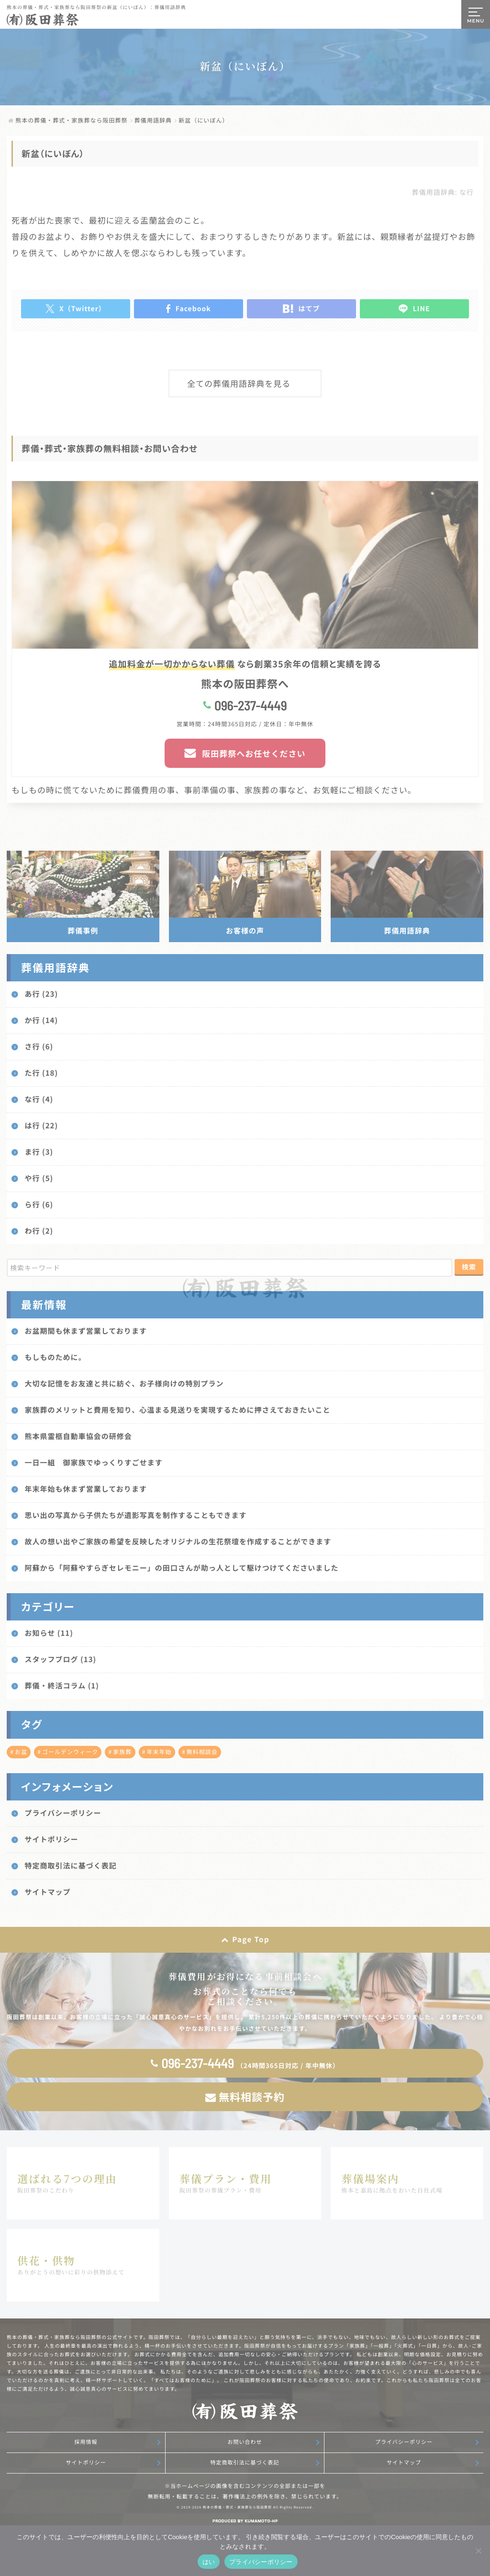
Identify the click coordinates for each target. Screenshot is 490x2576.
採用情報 (85, 2442)
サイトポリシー (86, 2462)
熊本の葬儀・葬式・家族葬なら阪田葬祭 (237, 2507)
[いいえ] (478, 2550)
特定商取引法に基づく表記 (244, 2462)
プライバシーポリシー (404, 2442)
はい (208, 2561)
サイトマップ (404, 2462)
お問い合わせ (244, 2442)
